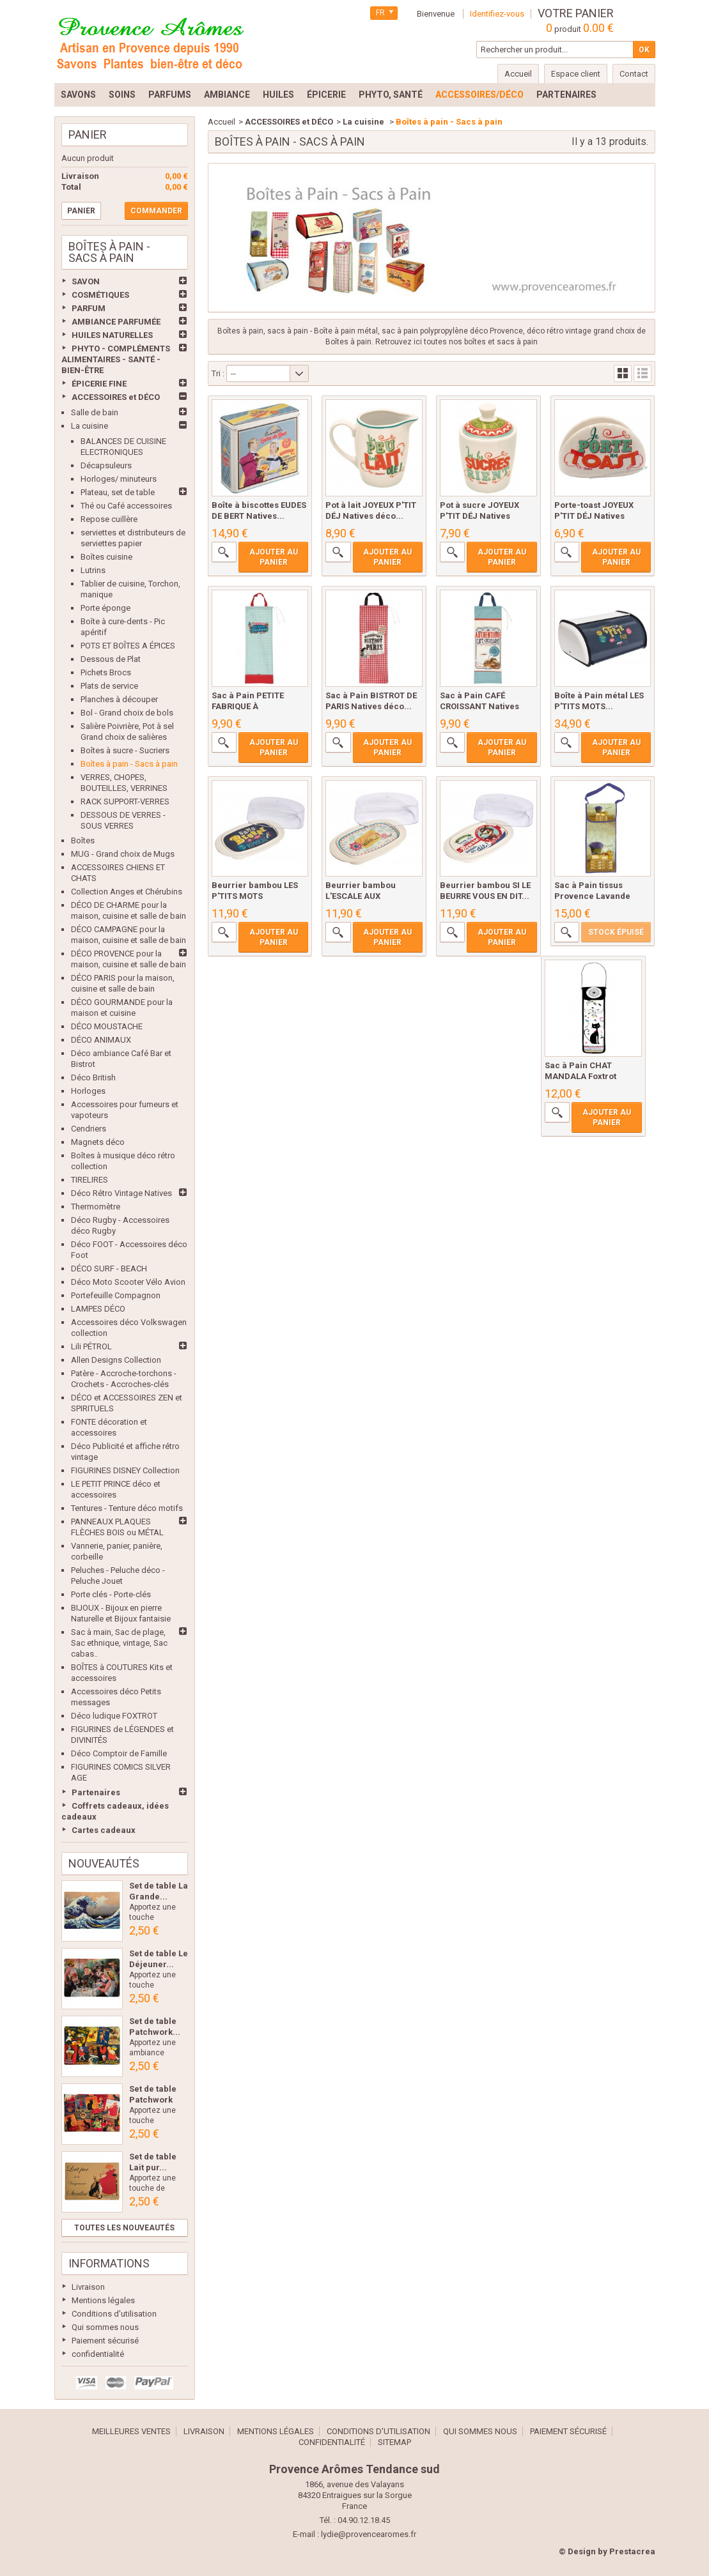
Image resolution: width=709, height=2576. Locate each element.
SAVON (86, 281)
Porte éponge (105, 608)
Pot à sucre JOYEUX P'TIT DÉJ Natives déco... (479, 516)
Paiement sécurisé (105, 2340)
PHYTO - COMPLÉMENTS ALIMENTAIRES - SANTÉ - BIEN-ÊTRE (115, 359)
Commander (156, 210)
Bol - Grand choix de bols (127, 712)
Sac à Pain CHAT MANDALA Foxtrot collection (580, 1076)
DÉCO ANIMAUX (101, 1040)
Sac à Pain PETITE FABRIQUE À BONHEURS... (248, 706)
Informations (109, 2263)
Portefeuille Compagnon (115, 1295)
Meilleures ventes (131, 2431)
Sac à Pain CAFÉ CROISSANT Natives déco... (479, 706)
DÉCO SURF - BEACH (109, 1268)
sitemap (394, 2442)
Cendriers (88, 1128)
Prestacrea (632, 2551)
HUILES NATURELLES (112, 335)
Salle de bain (94, 412)
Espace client (575, 74)
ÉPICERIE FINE (99, 383)
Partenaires (96, 1792)
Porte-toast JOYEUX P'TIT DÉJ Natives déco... (594, 516)
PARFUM (88, 308)
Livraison (88, 2287)
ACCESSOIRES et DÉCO (116, 397)
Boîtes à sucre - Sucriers (125, 750)
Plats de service (109, 686)
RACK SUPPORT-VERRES (125, 801)
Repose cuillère (109, 519)
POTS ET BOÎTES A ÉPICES (128, 645)
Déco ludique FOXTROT (114, 1716)
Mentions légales (103, 2300)
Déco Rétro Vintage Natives (121, 1193)
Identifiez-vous (497, 14)
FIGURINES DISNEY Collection (125, 1470)
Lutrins (93, 570)
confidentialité (98, 2354)
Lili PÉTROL (91, 1346)
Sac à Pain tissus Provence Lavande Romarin (592, 896)
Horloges (88, 1091)
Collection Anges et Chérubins (126, 891)
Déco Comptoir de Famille (119, 1753)
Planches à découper (119, 699)
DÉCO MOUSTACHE (107, 1026)
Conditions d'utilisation (114, 2314)
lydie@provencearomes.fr (368, 2534)
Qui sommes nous (105, 2327)
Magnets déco (98, 1142)
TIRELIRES (89, 1179)
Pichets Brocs (106, 672)
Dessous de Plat (111, 659)
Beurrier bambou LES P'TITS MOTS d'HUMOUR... (255, 896)
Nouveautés (103, 1863)
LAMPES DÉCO (98, 1309)
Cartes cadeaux (104, 1830)
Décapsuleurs (106, 465)
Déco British (93, 1077)
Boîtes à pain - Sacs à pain (129, 764)
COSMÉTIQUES (100, 295)
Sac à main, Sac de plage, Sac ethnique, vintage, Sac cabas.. (119, 1643)
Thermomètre (95, 1206)
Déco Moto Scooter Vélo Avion (128, 1282)
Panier (87, 134)
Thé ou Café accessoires (126, 505)
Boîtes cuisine (106, 557)
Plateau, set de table (118, 492)
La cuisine (89, 426)
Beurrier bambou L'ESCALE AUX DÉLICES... (360, 896)
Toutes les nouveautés (124, 2227)
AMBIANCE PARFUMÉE (116, 321)
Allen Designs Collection (116, 1360)
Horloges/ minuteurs (119, 479)
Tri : (218, 373)
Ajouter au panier (273, 557)
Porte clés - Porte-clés (111, 1594)
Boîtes (83, 840)
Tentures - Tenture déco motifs (127, 1508)
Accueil (221, 121)
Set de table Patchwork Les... (152, 2099)
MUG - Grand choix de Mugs (123, 854)
